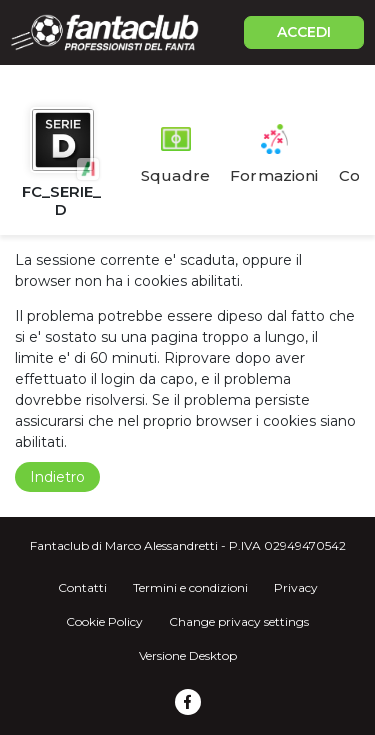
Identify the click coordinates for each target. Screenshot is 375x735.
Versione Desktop (188, 655)
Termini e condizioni (190, 587)
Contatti (82, 587)
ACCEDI (304, 32)
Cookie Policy (104, 621)
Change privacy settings (239, 621)
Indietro (57, 477)
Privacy (296, 587)
